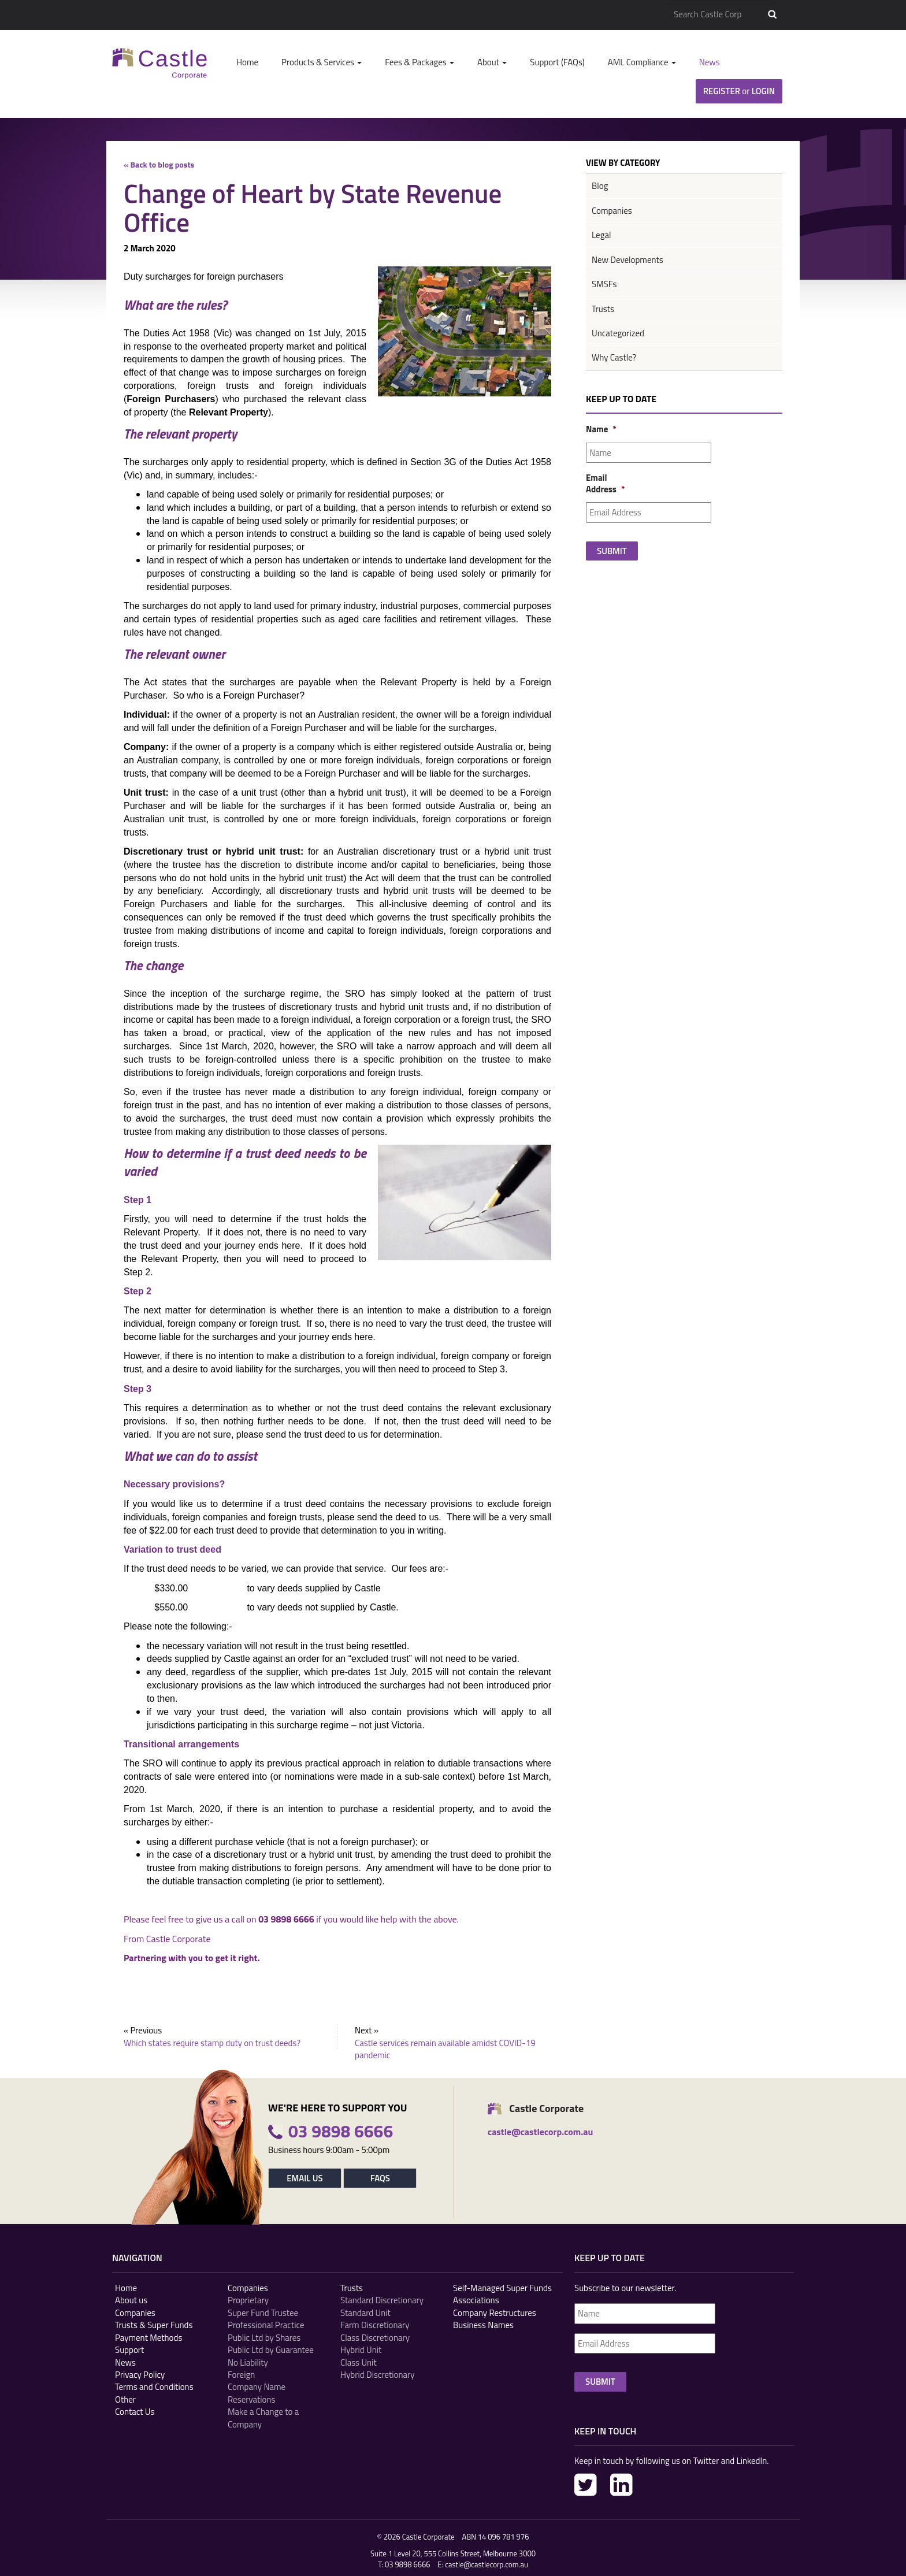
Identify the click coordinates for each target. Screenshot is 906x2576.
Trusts (603, 308)
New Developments (627, 259)
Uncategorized (618, 333)
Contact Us (134, 2411)
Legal (601, 235)
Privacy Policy (140, 2374)
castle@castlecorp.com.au (486, 2564)
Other (125, 2399)
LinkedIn (621, 2484)
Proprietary (248, 2300)
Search (772, 14)
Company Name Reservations (256, 2393)
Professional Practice (266, 2325)
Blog (600, 185)
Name (600, 429)
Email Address (600, 483)
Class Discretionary (375, 2338)
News (709, 62)
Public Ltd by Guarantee (271, 2350)
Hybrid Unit (360, 2350)
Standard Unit (365, 2313)
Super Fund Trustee (263, 2313)
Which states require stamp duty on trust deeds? (212, 2043)
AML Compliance (642, 62)
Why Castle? (614, 357)
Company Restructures (494, 2312)
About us (131, 2300)
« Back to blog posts (159, 164)
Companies (612, 210)
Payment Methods (148, 2337)
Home (247, 62)
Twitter (585, 2484)
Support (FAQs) (557, 62)
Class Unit (358, 2362)
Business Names (483, 2325)
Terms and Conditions (154, 2386)
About (492, 62)
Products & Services (321, 62)
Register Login (739, 91)
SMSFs (604, 284)
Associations (476, 2300)
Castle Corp (159, 63)
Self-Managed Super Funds (502, 2288)
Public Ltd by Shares (264, 2338)
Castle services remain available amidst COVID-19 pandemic (445, 2049)
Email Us (304, 2178)
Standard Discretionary (382, 2300)
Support (129, 2349)
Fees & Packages (419, 62)
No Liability (248, 2362)
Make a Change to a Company (263, 2418)
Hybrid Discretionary (377, 2375)
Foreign (241, 2375)
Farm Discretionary (374, 2325)
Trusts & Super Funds (154, 2325)
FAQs (380, 2178)
